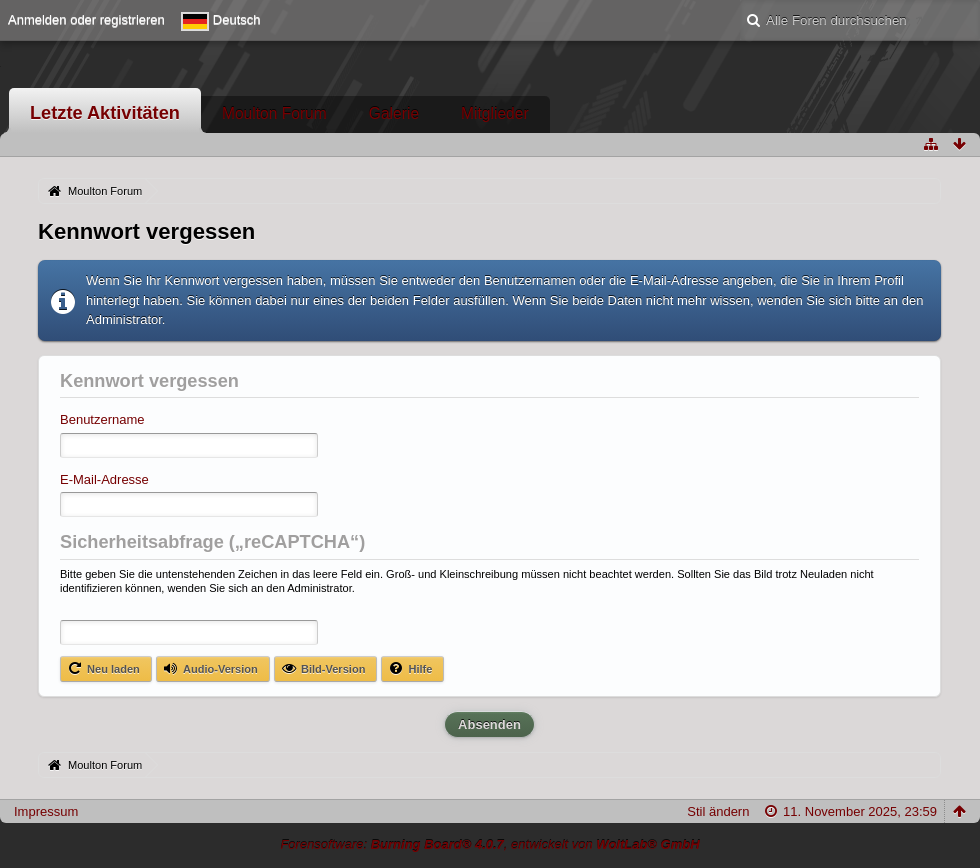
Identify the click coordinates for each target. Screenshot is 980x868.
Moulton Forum (274, 113)
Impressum (46, 811)
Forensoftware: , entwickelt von (489, 844)
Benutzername (102, 419)
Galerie (394, 113)
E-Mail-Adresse (104, 479)
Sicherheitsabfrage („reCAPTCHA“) (212, 542)
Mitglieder (495, 113)
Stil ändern (718, 811)
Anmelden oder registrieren (86, 19)
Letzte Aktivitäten (105, 113)
